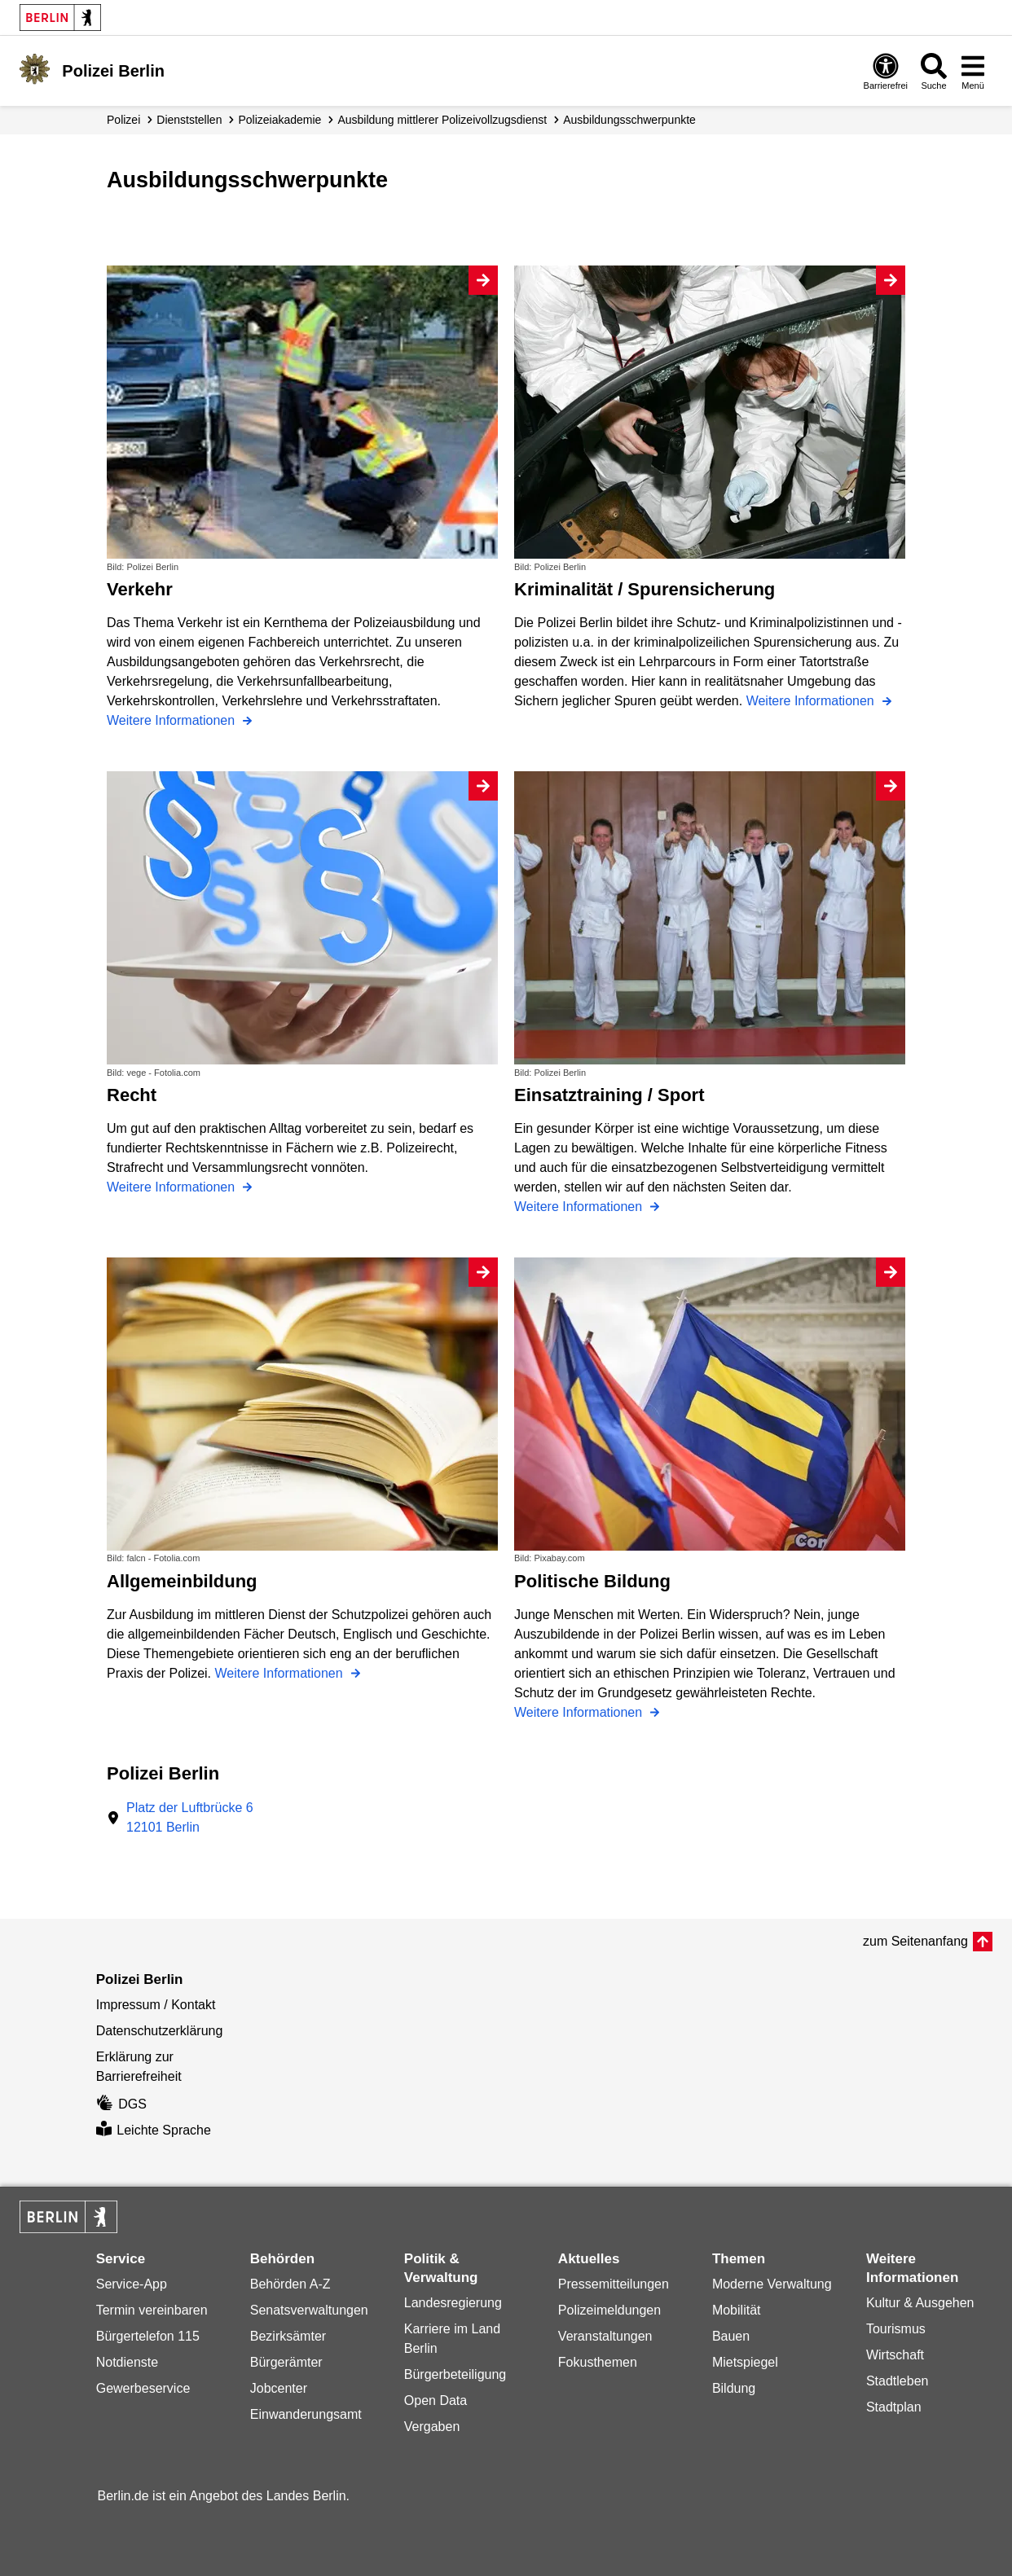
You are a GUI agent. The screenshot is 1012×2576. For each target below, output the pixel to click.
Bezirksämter (288, 2336)
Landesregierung (453, 2303)
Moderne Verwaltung (772, 2284)
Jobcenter (278, 2388)
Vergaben (432, 2426)
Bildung (733, 2388)
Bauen (731, 2336)
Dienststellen (189, 119)
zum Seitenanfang (915, 1941)
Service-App (131, 2284)
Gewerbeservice (143, 2388)
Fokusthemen (597, 2362)
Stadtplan (894, 2407)
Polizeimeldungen (609, 2310)
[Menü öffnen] (972, 71)
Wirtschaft (895, 2355)
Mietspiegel (745, 2362)
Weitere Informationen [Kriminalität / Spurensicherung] (812, 701)
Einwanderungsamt (306, 2414)
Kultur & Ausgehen (920, 2303)
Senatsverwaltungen (309, 2310)
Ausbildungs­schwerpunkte (629, 119)
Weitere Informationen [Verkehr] (173, 720)
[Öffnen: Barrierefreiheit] (885, 71)
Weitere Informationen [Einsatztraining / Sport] (580, 1206)
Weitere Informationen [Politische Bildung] (580, 1712)
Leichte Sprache (153, 2130)
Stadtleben (897, 2381)
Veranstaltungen (605, 2336)
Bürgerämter (286, 2362)
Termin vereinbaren (152, 2310)
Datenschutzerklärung (159, 2031)
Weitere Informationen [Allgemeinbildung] (281, 1673)
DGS (121, 2104)
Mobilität (736, 2310)
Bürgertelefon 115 (148, 2336)
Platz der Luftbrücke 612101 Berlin (189, 1817)
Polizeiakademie (279, 119)
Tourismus (896, 2329)
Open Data (435, 2400)
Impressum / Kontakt (156, 2005)
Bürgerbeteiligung (455, 2374)
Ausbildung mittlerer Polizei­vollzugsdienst (442, 119)
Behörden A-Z (290, 2284)
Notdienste (127, 2362)
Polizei (123, 119)
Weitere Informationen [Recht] (173, 1187)
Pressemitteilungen (613, 2284)
